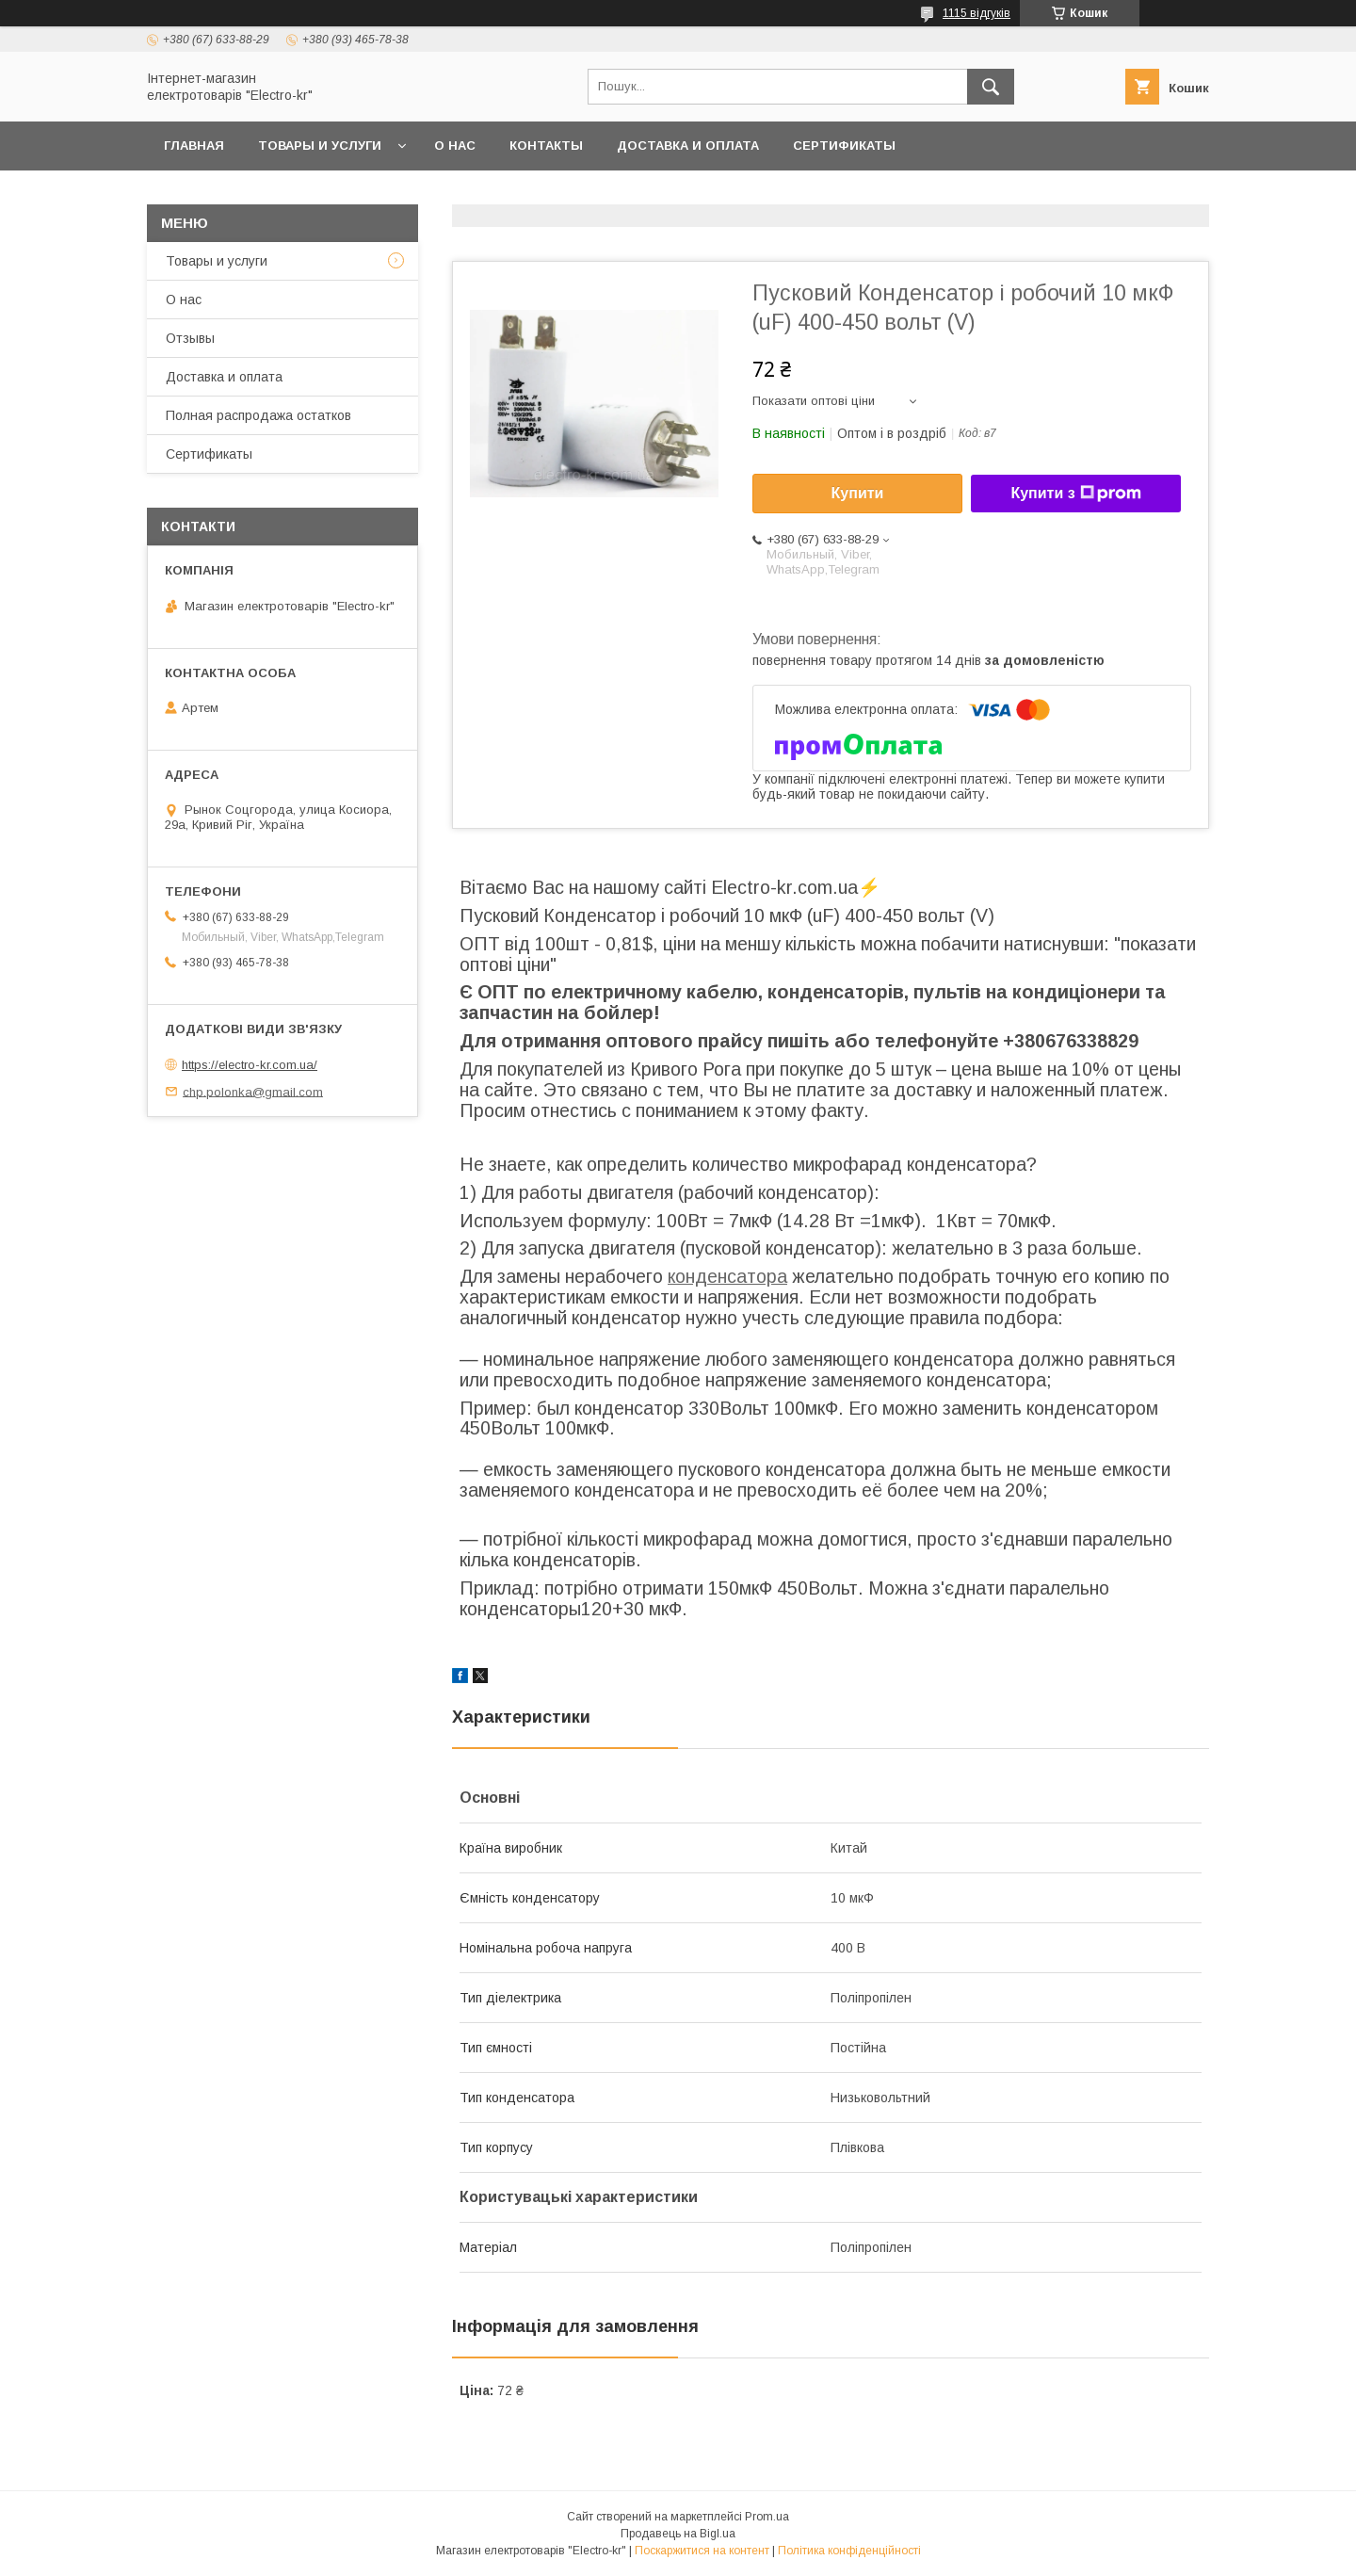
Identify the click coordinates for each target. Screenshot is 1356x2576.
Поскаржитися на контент (702, 2550)
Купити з (1075, 493)
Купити (857, 493)
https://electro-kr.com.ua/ (249, 1065)
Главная (194, 145)
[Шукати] (990, 87)
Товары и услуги (319, 145)
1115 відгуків (976, 13)
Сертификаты (844, 145)
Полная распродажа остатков (258, 415)
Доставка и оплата (688, 145)
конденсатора (727, 1276)
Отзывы (190, 338)
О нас (455, 145)
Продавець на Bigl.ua (678, 2533)
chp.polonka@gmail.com (253, 1091)
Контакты (546, 145)
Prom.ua (767, 2516)
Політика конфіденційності (849, 2550)
